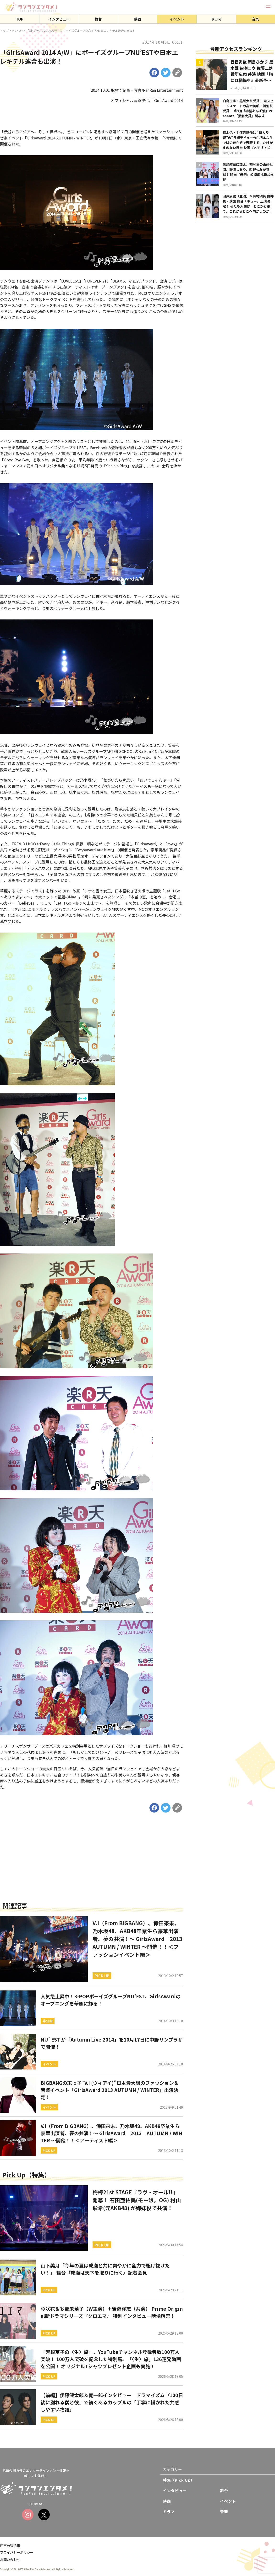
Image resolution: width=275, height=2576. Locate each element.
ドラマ (216, 18)
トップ (4, 30)
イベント (177, 18)
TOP (19, 18)
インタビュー (59, 18)
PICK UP (17, 30)
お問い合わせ (10, 2559)
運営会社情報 (10, 2545)
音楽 (255, 18)
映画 (137, 18)
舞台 (98, 18)
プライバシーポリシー (16, 2552)
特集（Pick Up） (179, 2480)
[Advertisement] (91, 1864)
